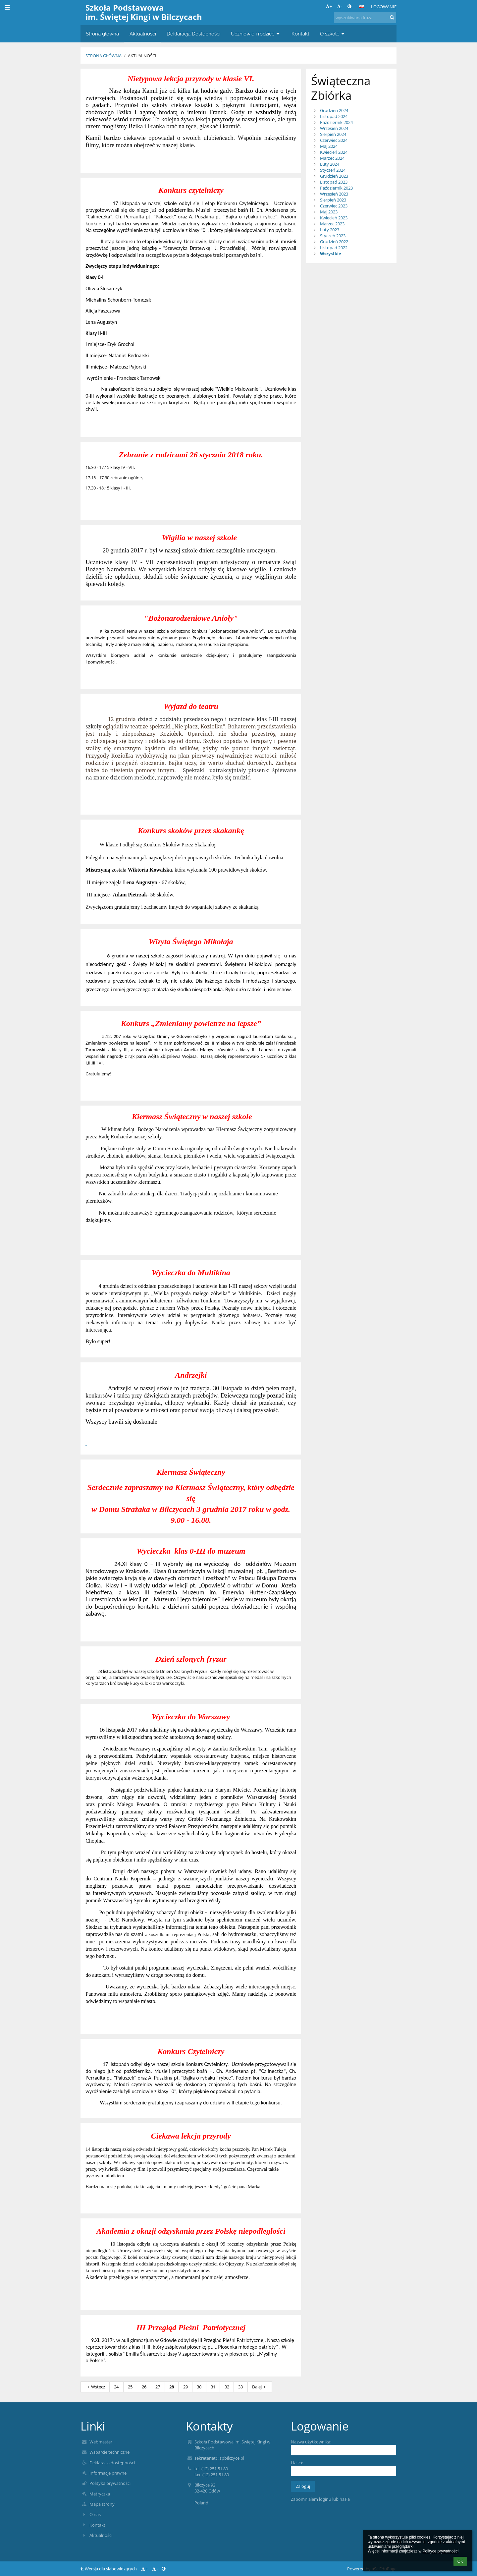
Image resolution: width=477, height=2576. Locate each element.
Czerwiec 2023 (333, 206)
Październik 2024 (336, 122)
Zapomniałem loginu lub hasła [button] (320, 2499)
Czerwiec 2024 (333, 140)
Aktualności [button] (143, 33)
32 (227, 2387)
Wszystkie (330, 254)
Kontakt (97, 2525)
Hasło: (297, 2463)
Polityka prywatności (110, 2483)
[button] (361, 7)
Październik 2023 (336, 188)
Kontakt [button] (300, 33)
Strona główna (103, 56)
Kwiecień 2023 (333, 218)
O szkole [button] (333, 33)
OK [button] (460, 2561)
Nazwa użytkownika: (311, 2442)
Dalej (259, 2387)
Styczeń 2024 (332, 170)
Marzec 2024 (332, 158)
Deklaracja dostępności (112, 2463)
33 (240, 2387)
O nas (95, 2514)
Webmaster (100, 2442)
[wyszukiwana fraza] (365, 18)
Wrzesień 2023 (334, 194)
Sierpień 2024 (333, 134)
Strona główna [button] (102, 33)
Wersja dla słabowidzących (109, 2569)
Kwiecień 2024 (333, 152)
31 (213, 2387)
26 (144, 2387)
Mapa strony (102, 2504)
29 (185, 2387)
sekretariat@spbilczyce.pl (219, 2458)
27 (157, 2387)
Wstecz (95, 2387)
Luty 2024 (329, 164)
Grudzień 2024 (334, 110)
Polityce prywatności (440, 2551)
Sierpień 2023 (333, 200)
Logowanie (384, 7)
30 (199, 2387)
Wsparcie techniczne (109, 2452)
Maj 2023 (329, 212)
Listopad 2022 (333, 248)
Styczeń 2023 (332, 236)
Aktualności (142, 56)
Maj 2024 (329, 146)
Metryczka (99, 2494)
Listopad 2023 (333, 182)
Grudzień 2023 (334, 176)
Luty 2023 (329, 230)
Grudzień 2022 (334, 242)
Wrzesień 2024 (334, 128)
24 (116, 2387)
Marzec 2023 (332, 224)
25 (130, 2387)
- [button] (339, 6)
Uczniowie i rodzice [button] (256, 33)
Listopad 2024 (333, 116)
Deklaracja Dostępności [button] (193, 33)
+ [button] (329, 6)
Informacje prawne (108, 2473)
